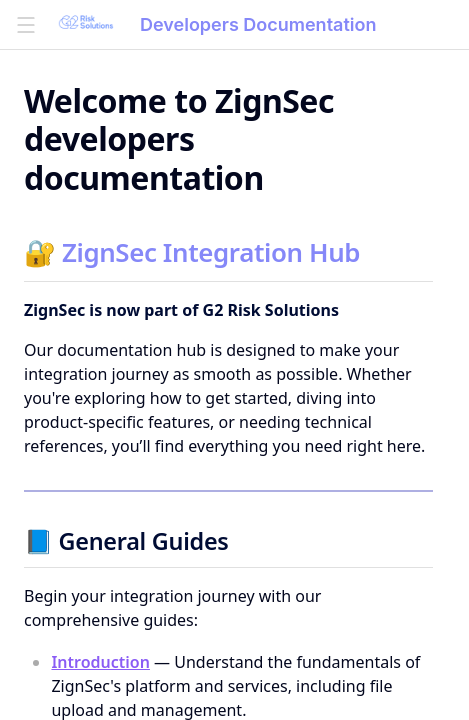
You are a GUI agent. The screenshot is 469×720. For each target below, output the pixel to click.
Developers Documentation (258, 24)
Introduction (100, 662)
